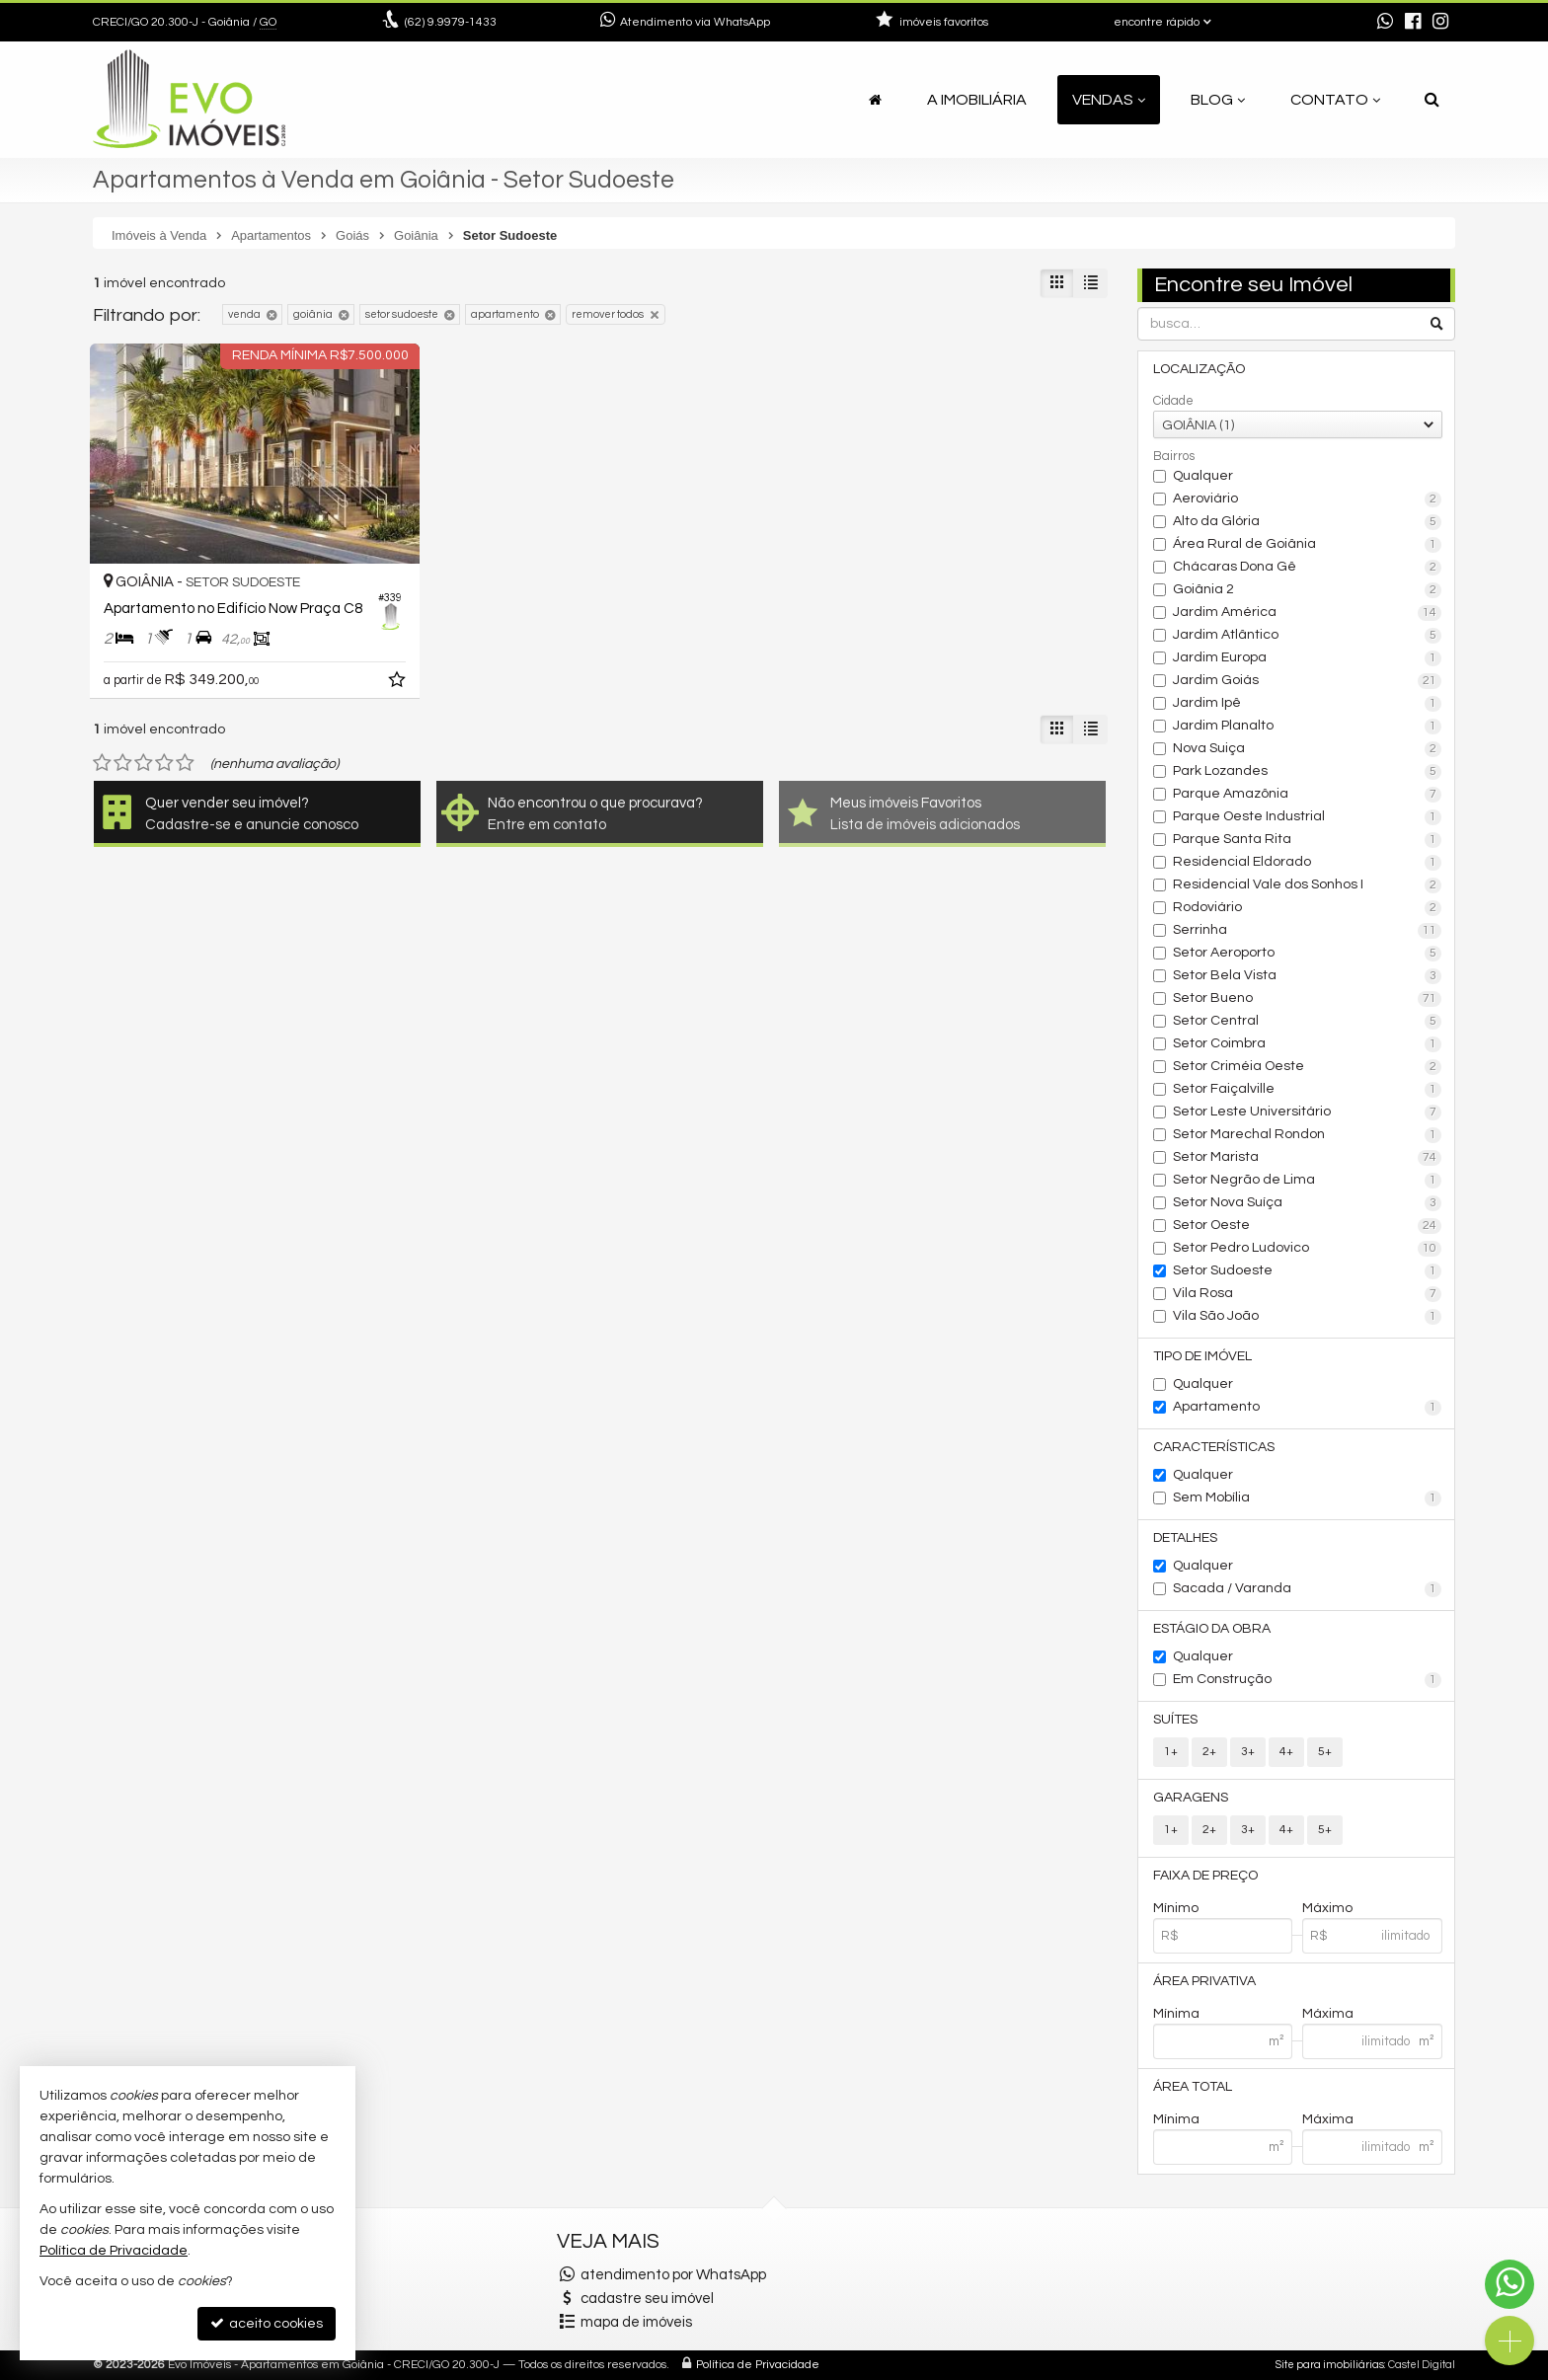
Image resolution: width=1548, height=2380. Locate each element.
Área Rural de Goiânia (1307, 545)
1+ (1171, 1751)
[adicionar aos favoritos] (399, 683)
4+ (1286, 1751)
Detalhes (1185, 1538)
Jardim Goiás (1307, 681)
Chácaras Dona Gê (1307, 568)
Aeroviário (1307, 499)
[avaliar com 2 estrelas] (123, 763)
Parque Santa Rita (1307, 840)
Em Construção (1307, 1680)
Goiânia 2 (1307, 590)
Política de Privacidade (757, 2364)
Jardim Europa (1307, 658)
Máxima (1328, 2014)
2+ (1209, 1751)
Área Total (1192, 2087)
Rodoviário (1307, 908)
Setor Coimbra (1307, 1044)
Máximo (1327, 1908)
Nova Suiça (1307, 749)
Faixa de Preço (1205, 1875)
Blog (1218, 100)
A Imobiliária (977, 100)
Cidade (1173, 401)
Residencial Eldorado (1307, 863)
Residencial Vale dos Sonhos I (1307, 885)
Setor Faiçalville (1307, 1090)
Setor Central (1307, 1022)
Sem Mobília (1307, 1498)
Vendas (1108, 100)
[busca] (1432, 99)
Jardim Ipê (1307, 704)
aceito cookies (266, 2323)
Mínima (1176, 2014)
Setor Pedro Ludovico (1307, 1249)
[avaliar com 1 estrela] (102, 763)
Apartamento (1307, 1408)
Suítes (1175, 1720)
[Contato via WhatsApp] (1509, 2284)
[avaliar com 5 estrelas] (185, 763)
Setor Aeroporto (1307, 953)
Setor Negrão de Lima (1307, 1181)
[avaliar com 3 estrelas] (143, 763)
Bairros (1174, 456)
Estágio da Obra (1212, 1629)
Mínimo (1176, 1908)
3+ (1248, 1751)
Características (1214, 1447)
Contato (1335, 100)
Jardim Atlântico (1307, 636)
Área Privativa (1204, 1981)
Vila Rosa (1307, 1294)
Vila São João (1307, 1317)
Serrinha (1307, 931)
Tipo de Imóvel (1202, 1356)
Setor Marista (1307, 1158)
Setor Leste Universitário (1307, 1112)
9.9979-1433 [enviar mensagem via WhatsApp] (451, 22)
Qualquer (1203, 476)
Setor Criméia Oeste (1307, 1067)
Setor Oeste (1307, 1226)
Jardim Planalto (1307, 726)
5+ (1325, 1751)
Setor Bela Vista (1307, 976)
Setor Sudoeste (1307, 1271)
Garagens (1190, 1797)
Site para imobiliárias (1330, 2364)
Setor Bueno (1307, 999)
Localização (1199, 369)
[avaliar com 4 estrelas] (164, 763)
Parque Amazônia (1307, 795)
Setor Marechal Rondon (1307, 1135)
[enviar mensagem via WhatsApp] (1385, 22)
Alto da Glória (1307, 522)
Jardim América (1307, 613)
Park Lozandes (1307, 772)
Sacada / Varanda (1307, 1589)
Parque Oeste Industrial (1307, 817)
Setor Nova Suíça (1307, 1203)
